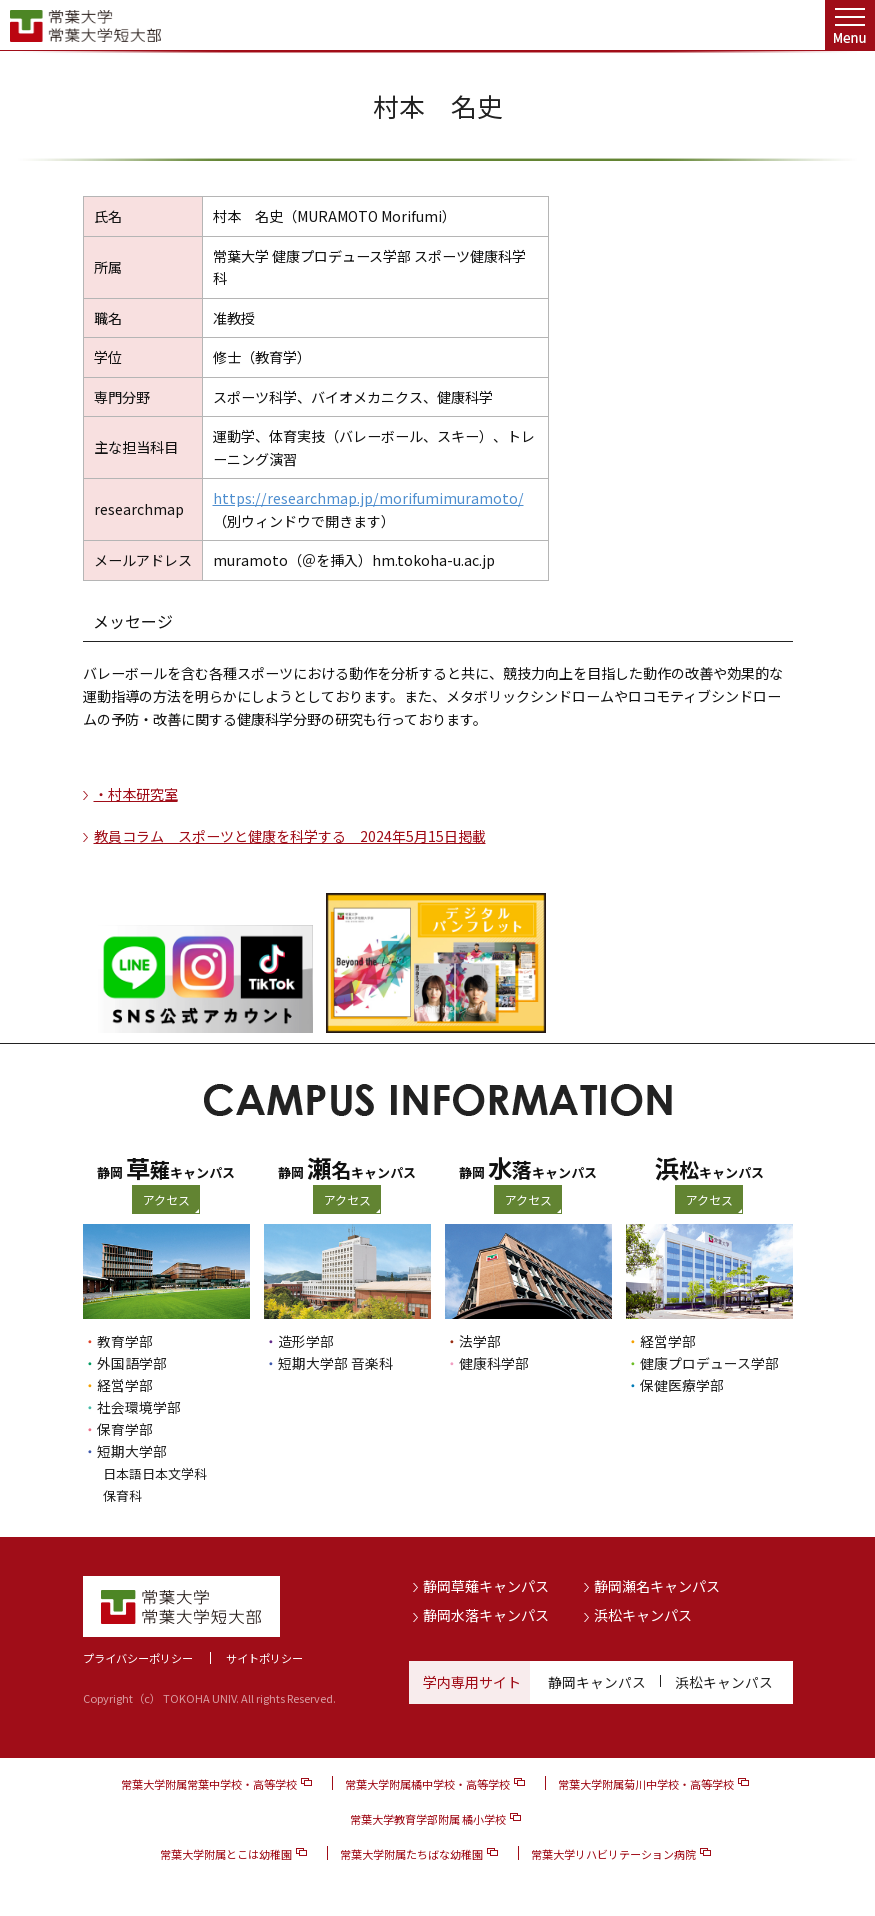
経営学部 (125, 1385)
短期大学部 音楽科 (335, 1363)
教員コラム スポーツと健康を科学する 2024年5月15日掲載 (290, 836)
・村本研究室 (136, 794)
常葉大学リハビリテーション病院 (613, 1853)
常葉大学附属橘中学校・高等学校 (427, 1783)
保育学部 (125, 1429)
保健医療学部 (682, 1385)
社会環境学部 (139, 1407)
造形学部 (306, 1341)
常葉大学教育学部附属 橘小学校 (428, 1818)
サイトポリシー (264, 1657)
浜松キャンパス (643, 1614)
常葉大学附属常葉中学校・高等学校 (209, 1783)
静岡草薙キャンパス (486, 1585)
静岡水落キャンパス (486, 1614)
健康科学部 (494, 1363)
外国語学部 (132, 1363)
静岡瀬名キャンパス (657, 1585)
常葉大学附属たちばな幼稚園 (411, 1853)
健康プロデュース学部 (709, 1363)
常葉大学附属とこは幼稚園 (226, 1853)
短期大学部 (132, 1451)
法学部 (480, 1341)
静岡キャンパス (597, 1681)
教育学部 (125, 1341)
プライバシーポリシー (138, 1657)
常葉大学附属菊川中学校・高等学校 (646, 1783)
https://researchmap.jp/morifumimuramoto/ (368, 498)
